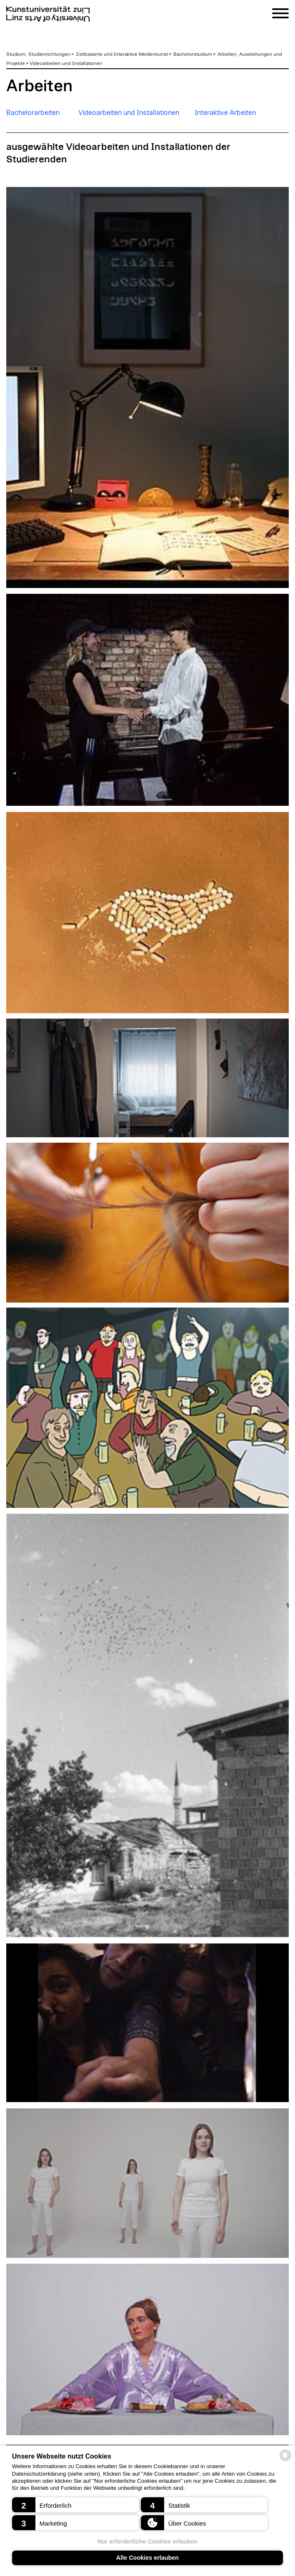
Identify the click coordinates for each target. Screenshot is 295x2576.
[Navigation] (280, 14)
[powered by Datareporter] (285, 2460)
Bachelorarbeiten (33, 113)
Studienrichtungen (49, 54)
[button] (75, 2504)
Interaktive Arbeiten (225, 113)
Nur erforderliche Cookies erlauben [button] (148, 2541)
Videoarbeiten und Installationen (66, 63)
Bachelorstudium (192, 54)
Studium (15, 54)
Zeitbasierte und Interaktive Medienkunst (122, 54)
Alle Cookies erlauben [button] (147, 2557)
